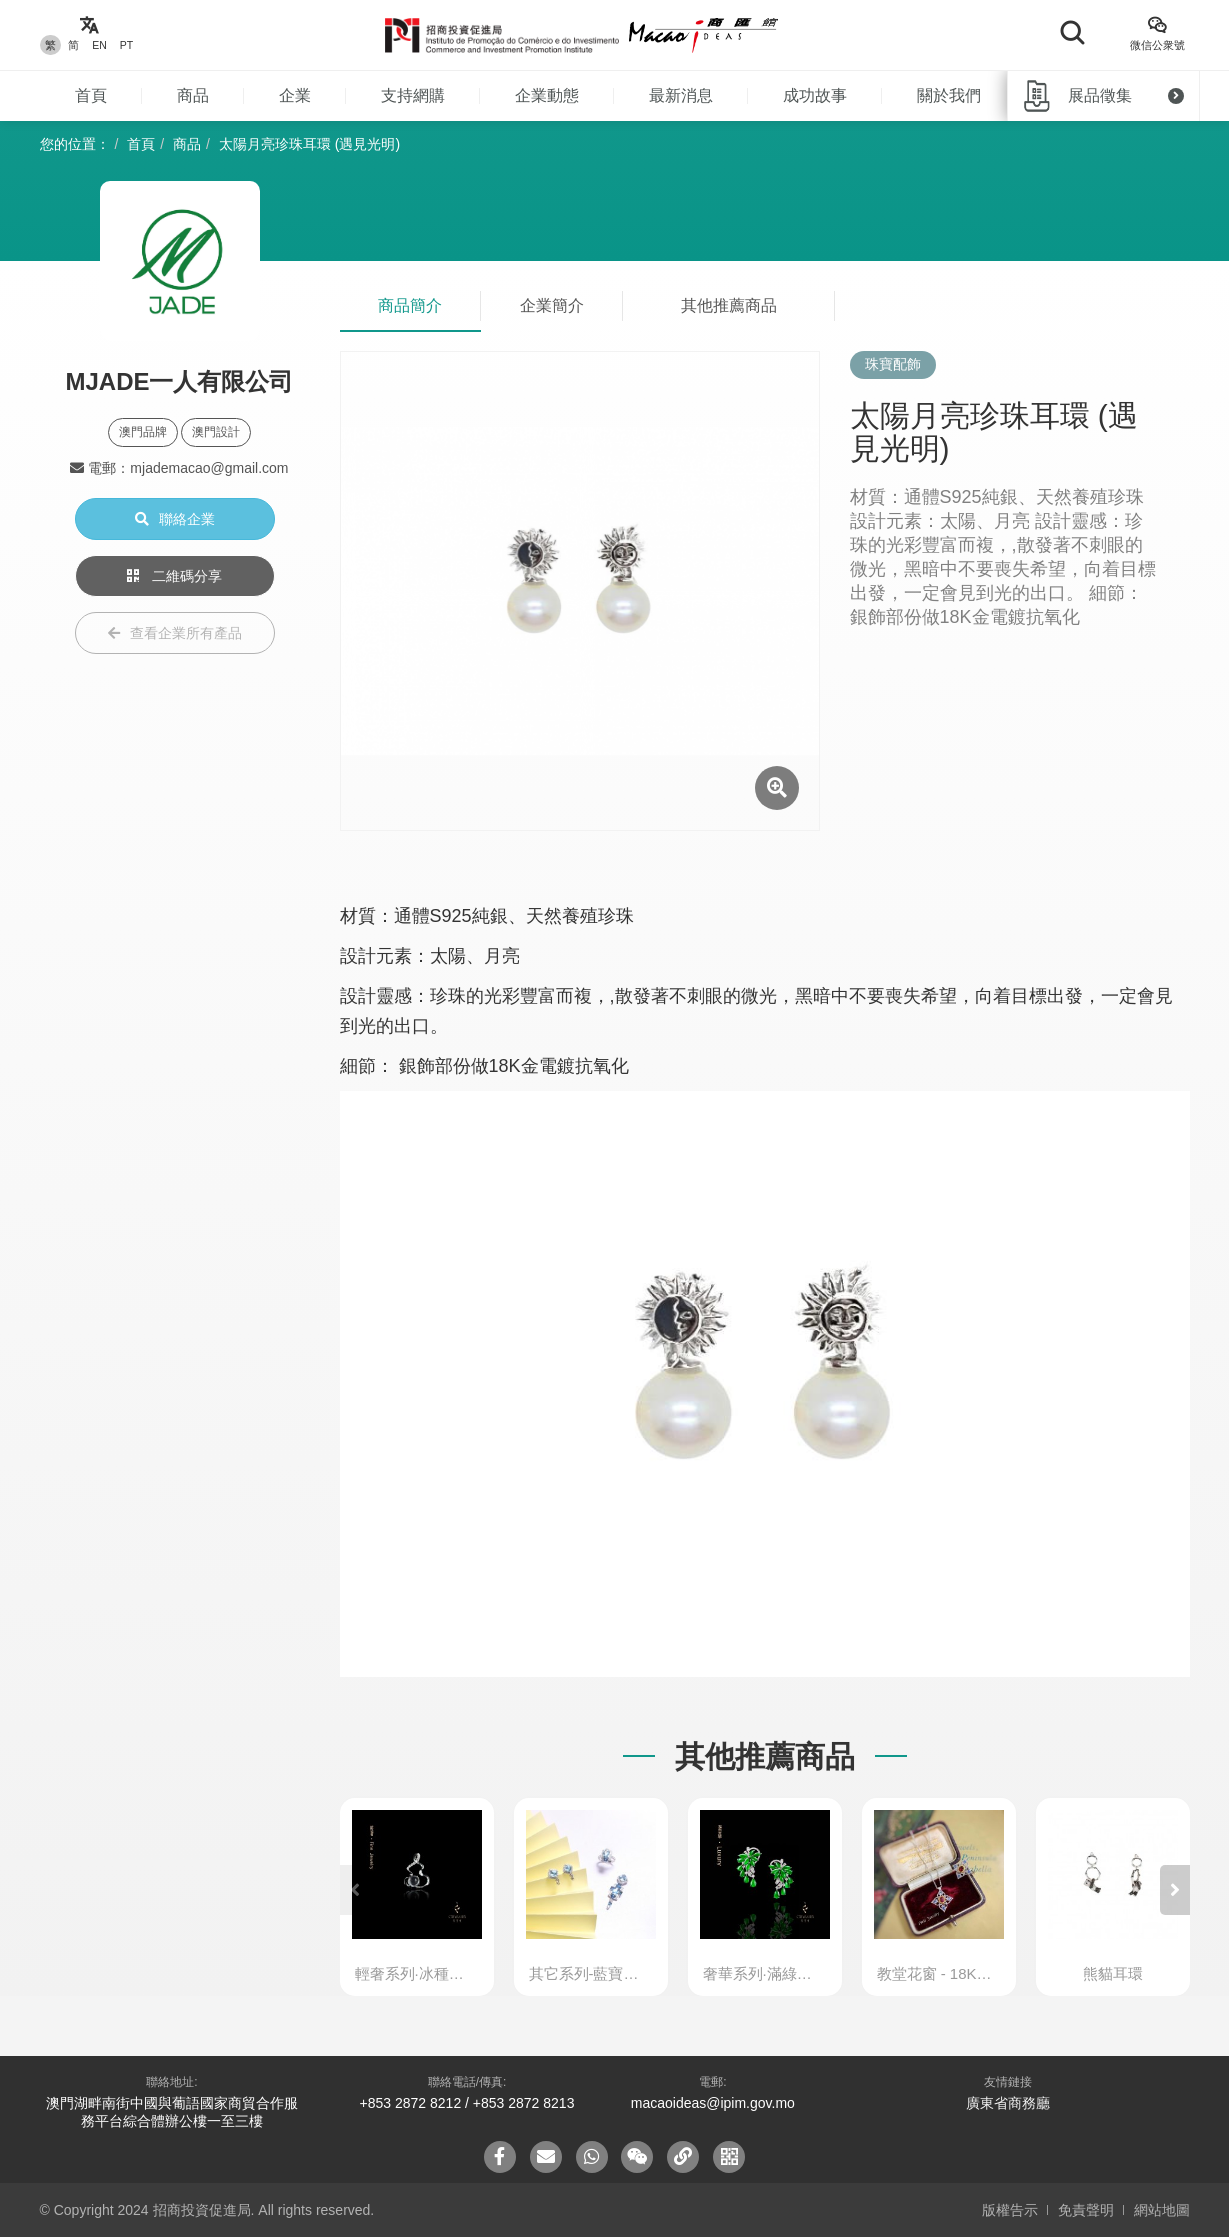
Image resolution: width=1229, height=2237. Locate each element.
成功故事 (815, 95)
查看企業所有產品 (175, 633)
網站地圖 (1162, 2210)
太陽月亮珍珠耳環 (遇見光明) (309, 144)
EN (99, 45)
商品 (193, 95)
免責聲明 (1086, 2210)
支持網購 (413, 95)
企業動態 (547, 95)
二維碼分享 (175, 576)
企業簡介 (552, 305)
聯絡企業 (175, 519)
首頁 (91, 95)
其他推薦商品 (729, 305)
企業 (295, 95)
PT (126, 45)
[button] (1175, 1890)
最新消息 (681, 95)
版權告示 (1010, 2210)
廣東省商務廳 (1008, 2103)
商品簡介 (410, 305)
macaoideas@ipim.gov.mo (713, 2103)
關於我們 (949, 95)
